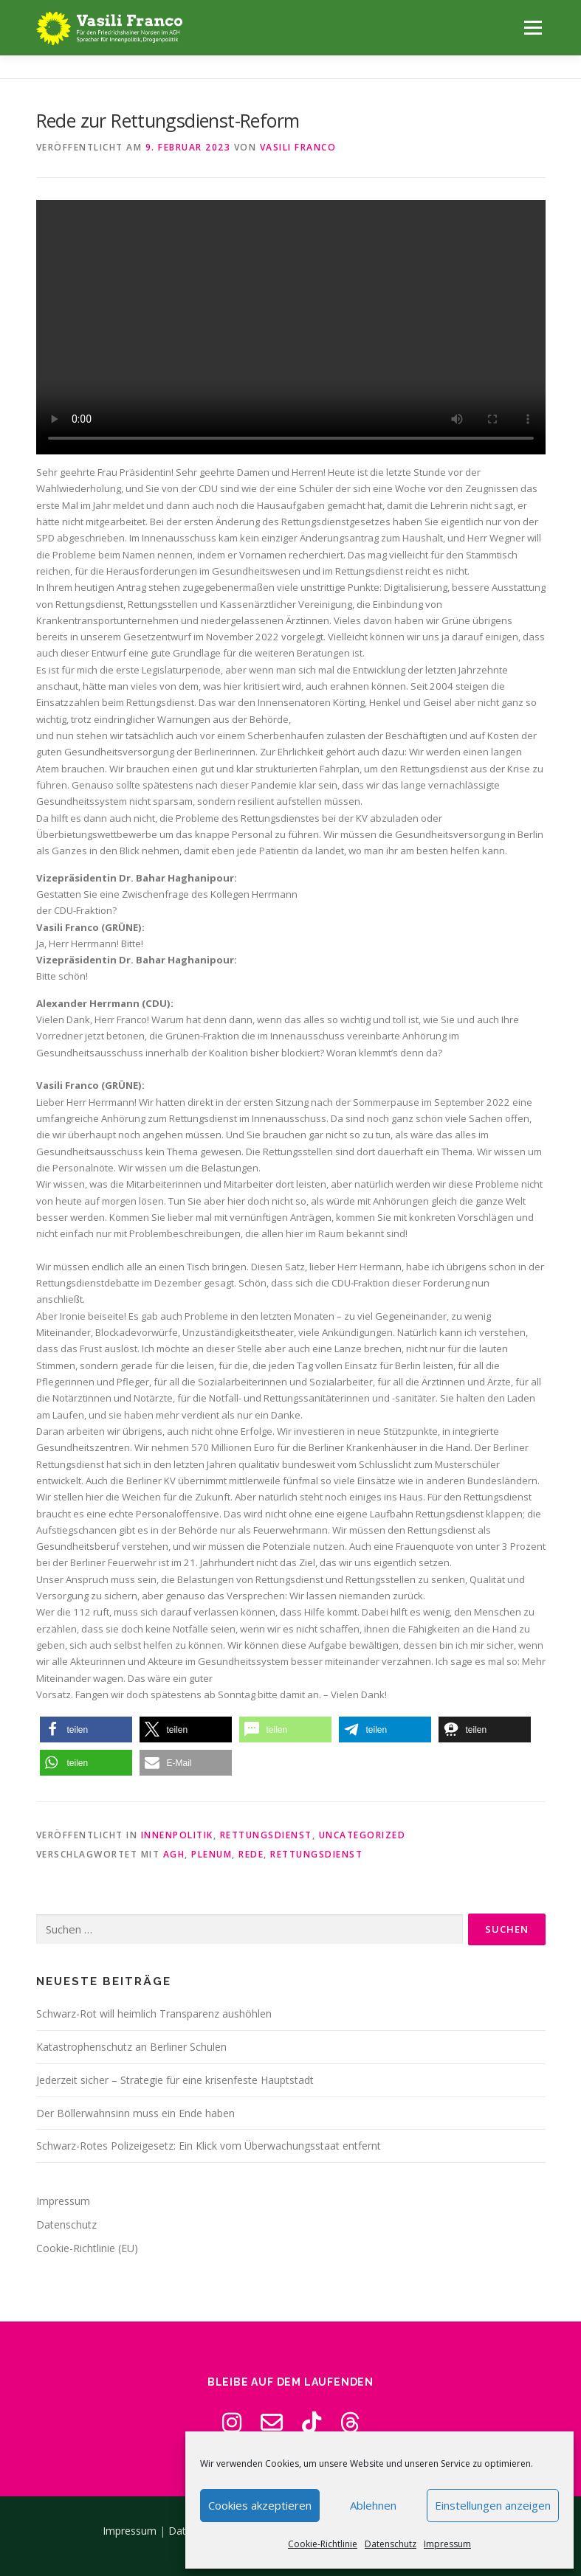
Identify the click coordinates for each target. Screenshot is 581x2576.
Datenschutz (390, 2544)
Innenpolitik (177, 1835)
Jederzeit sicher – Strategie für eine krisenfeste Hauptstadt (175, 2080)
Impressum (447, 2544)
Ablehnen (373, 2505)
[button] (86, 1729)
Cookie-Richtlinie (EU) (87, 2248)
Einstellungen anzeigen (493, 2505)
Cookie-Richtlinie (322, 2544)
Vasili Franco (298, 147)
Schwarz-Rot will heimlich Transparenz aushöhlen (154, 2014)
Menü (533, 27)
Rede (251, 1854)
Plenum (211, 1854)
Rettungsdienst (266, 1835)
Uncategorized (362, 1835)
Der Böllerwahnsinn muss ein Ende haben (135, 2113)
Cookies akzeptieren (260, 2505)
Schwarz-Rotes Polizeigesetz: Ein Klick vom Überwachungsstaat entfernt (208, 2146)
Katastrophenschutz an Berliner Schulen (131, 2047)
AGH (174, 1854)
